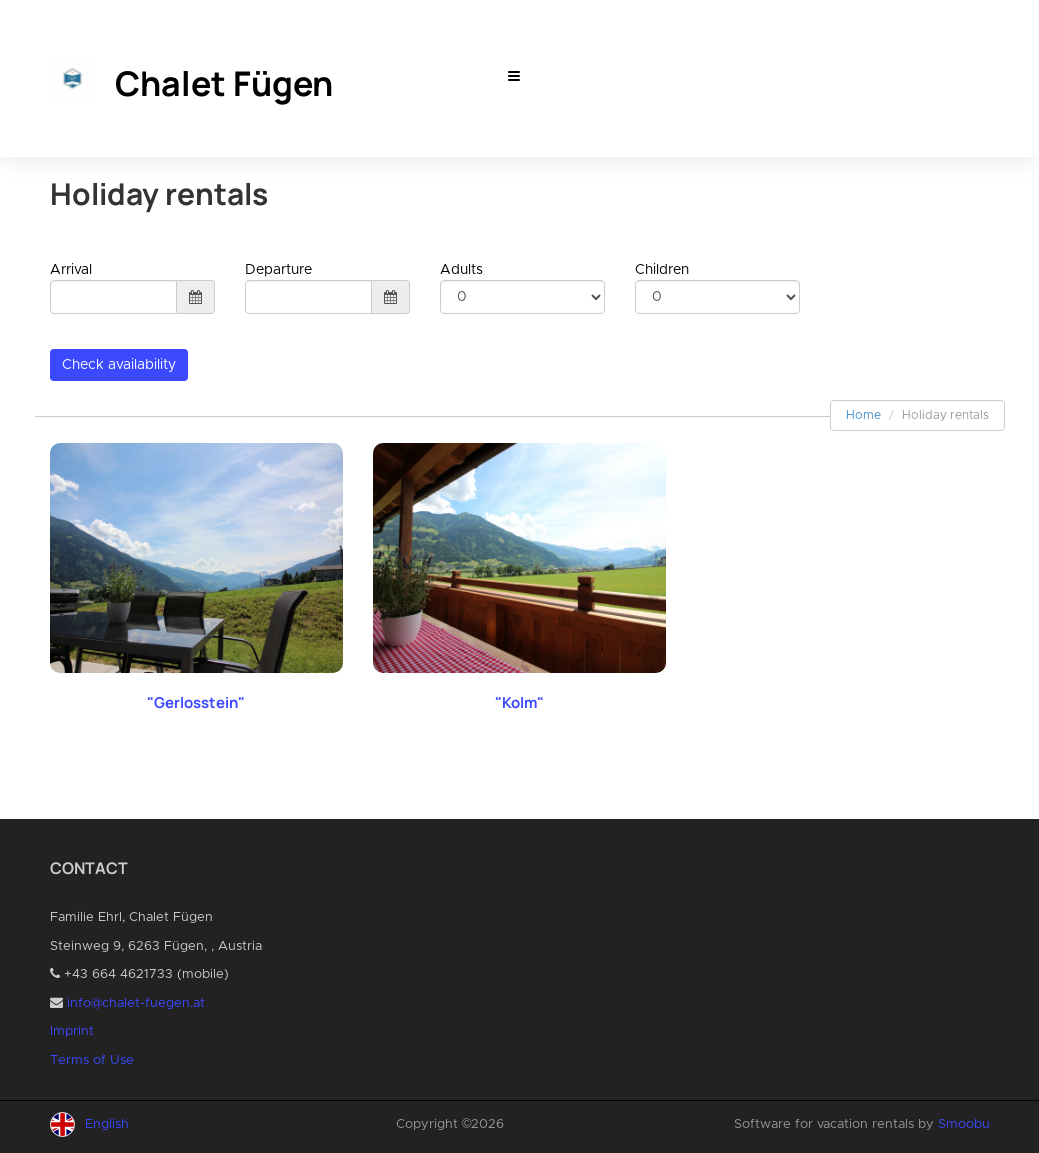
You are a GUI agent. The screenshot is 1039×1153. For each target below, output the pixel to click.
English (107, 1124)
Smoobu (964, 1124)
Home (863, 415)
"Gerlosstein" (196, 702)
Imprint (72, 1031)
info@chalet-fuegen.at (136, 1003)
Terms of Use (92, 1060)
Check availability (119, 365)
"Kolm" (519, 702)
